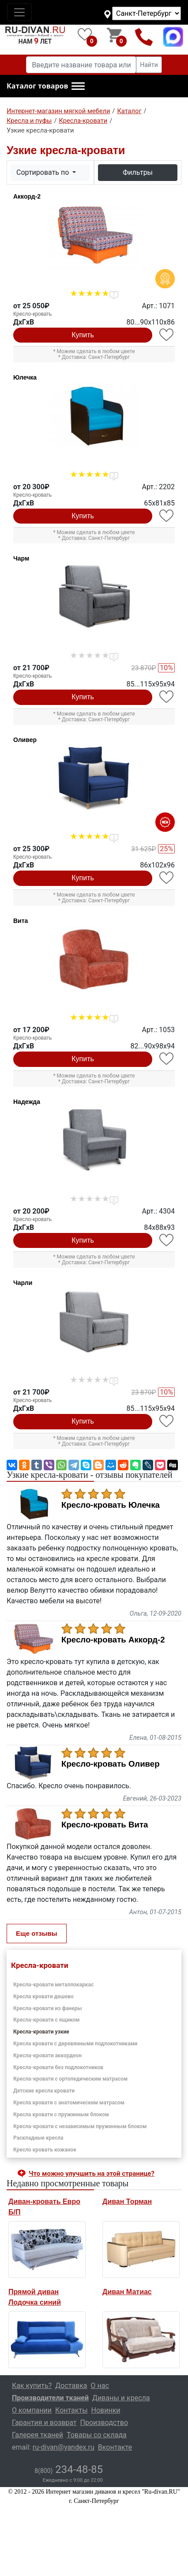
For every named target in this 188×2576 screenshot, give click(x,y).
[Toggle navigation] (19, 12)
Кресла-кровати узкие (41, 2032)
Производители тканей (50, 2398)
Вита (20, 920)
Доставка (71, 2385)
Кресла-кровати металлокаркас (53, 1985)
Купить (82, 335)
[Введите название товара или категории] (81, 64)
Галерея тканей (37, 2435)
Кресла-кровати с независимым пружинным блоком (80, 2126)
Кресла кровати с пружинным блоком (61, 2114)
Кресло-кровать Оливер (110, 1764)
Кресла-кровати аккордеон (47, 2055)
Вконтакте (115, 2447)
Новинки (105, 2410)
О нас (100, 2385)
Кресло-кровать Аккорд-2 (113, 1639)
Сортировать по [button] (43, 172)
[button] (45, 86)
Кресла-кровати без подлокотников (58, 2067)
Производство (104, 2422)
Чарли (22, 1282)
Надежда (26, 1101)
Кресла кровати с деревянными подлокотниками (75, 2044)
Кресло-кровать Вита (104, 1824)
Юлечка (25, 377)
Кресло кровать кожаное (44, 2150)
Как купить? (32, 2385)
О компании (32, 2410)
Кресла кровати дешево (43, 1996)
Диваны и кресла (121, 2398)
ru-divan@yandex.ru (63, 2447)
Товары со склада (97, 2435)
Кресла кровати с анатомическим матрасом (68, 2103)
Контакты (71, 2410)
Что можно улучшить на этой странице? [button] (91, 2173)
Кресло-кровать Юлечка (110, 1505)
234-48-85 (68, 2469)
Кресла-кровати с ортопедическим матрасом (70, 2079)
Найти (149, 64)
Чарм (21, 558)
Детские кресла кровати (44, 2091)
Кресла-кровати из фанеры (47, 2008)
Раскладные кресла (38, 2138)
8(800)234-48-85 (144, 37)
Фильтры (138, 172)
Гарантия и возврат (44, 2422)
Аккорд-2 (27, 196)
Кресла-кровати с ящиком (46, 2020)
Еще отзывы (36, 1933)
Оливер (25, 739)
